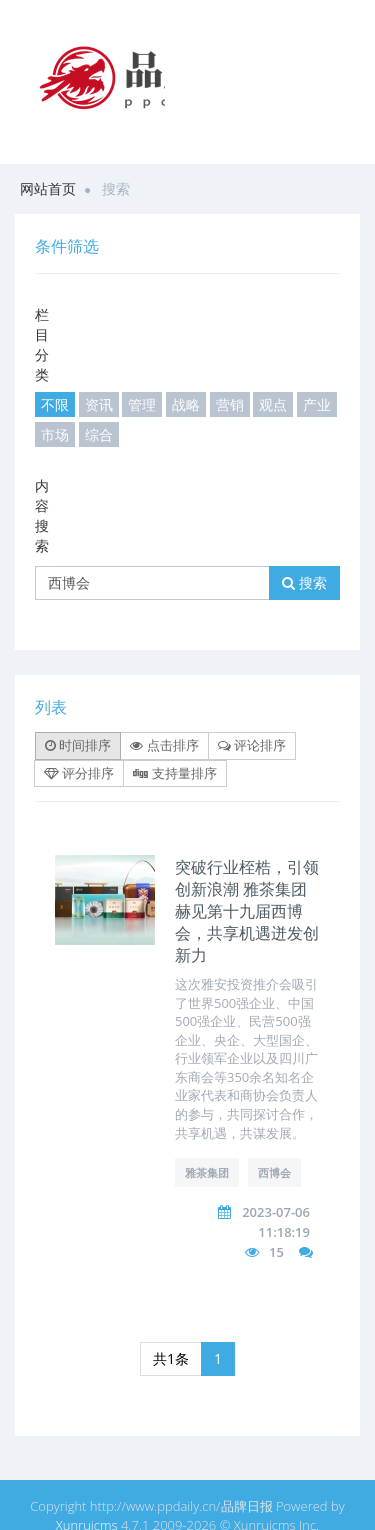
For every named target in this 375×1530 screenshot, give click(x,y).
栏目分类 (42, 344)
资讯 (99, 404)
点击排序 (164, 745)
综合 (99, 434)
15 (276, 1252)
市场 (55, 434)
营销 (230, 404)
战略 (186, 404)
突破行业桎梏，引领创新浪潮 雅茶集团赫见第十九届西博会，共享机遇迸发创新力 (247, 911)
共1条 (171, 1358)
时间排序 (78, 745)
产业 (317, 404)
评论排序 (252, 745)
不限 (55, 404)
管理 (142, 404)
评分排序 (79, 773)
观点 (273, 404)
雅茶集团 (207, 1172)
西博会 (274, 1172)
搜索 (304, 582)
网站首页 (48, 188)
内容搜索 (42, 515)
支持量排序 (174, 773)
